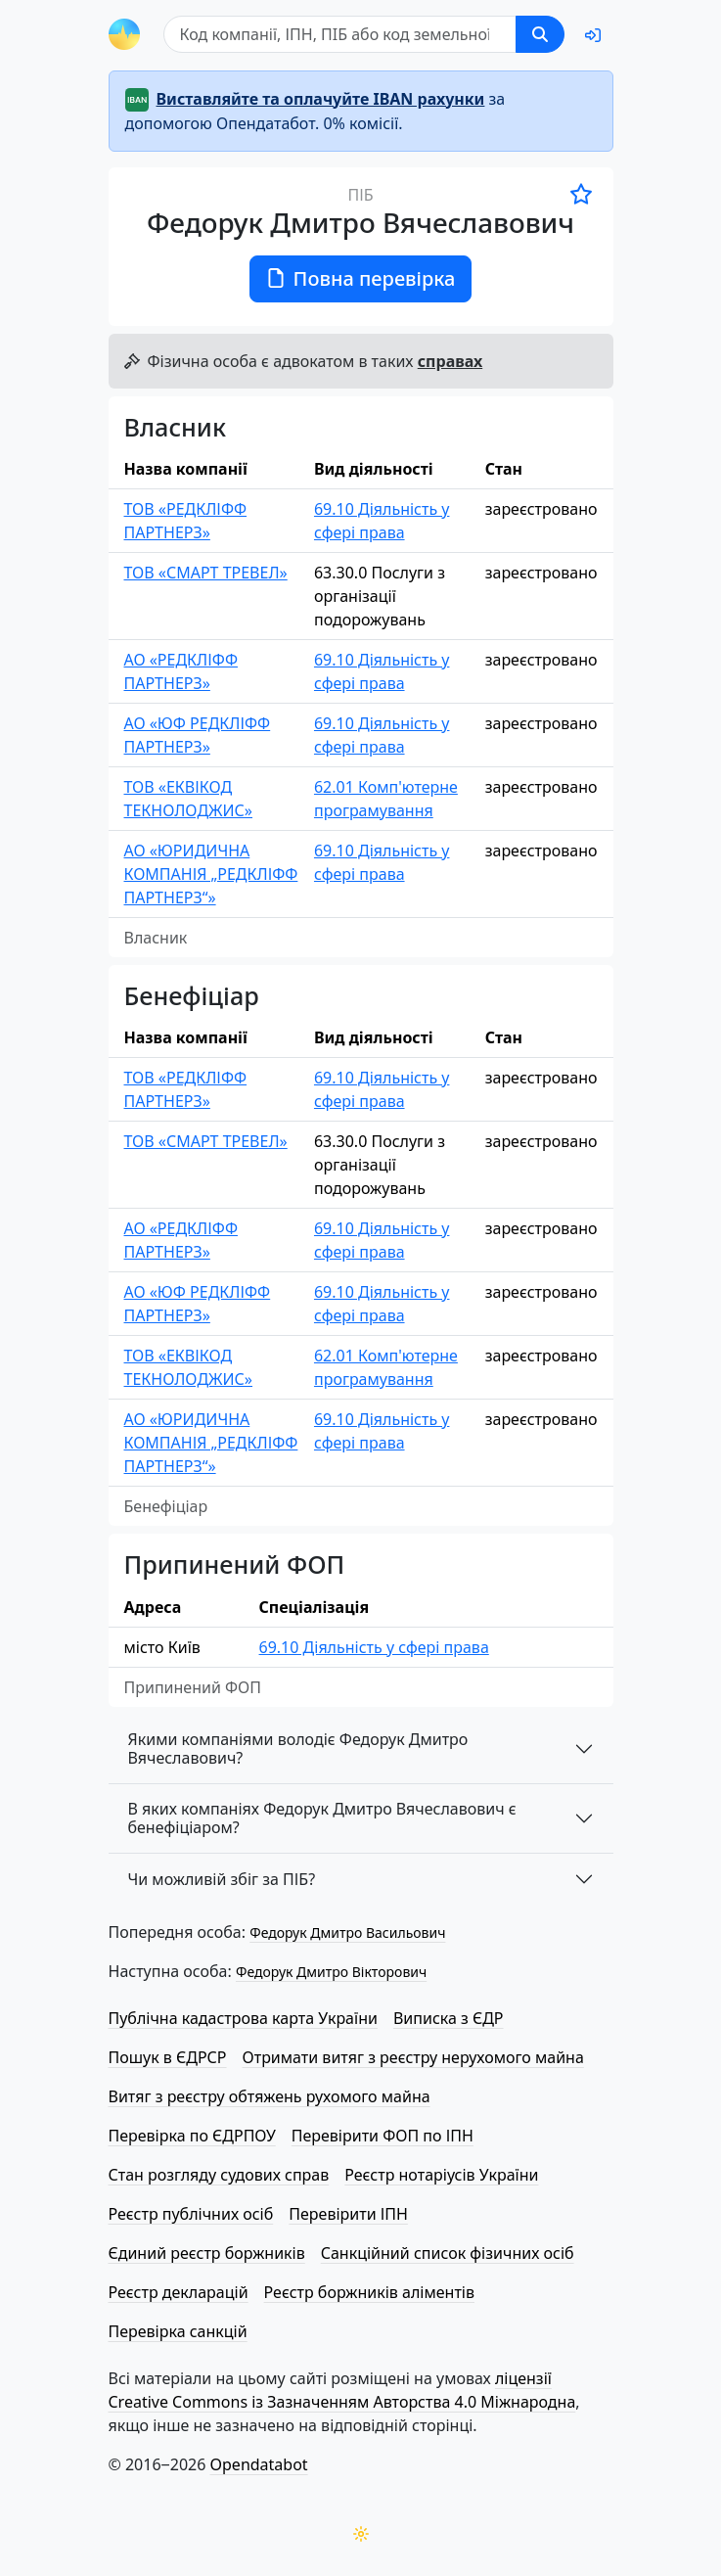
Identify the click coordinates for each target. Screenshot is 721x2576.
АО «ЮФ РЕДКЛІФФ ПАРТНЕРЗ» (197, 735)
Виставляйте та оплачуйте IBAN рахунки (321, 99)
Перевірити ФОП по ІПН (382, 2135)
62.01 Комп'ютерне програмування (386, 798)
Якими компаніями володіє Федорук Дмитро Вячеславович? (298, 1748)
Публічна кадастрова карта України (243, 2018)
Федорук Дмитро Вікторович (331, 1971)
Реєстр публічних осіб (191, 2214)
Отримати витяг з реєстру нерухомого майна (413, 2057)
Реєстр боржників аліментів (369, 2292)
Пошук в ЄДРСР (168, 2057)
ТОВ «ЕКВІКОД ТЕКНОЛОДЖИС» (188, 798)
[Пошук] (340, 34)
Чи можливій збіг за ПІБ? (222, 1879)
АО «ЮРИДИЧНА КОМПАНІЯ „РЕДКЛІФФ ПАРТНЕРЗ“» (211, 874)
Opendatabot (259, 2464)
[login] (592, 35)
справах (450, 361)
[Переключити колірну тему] (361, 2534)
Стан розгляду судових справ (219, 2174)
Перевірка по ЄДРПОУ (192, 2135)
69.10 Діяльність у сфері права (382, 520)
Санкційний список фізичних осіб (447, 2253)
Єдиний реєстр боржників (207, 2253)
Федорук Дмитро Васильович (347, 1932)
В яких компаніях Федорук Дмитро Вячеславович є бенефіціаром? (322, 1818)
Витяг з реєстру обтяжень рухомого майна (269, 2096)
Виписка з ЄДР (448, 2018)
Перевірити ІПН (348, 2214)
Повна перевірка (361, 278)
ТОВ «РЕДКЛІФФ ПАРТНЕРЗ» (186, 520)
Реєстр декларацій (178, 2292)
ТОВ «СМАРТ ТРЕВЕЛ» (206, 572)
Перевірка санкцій (178, 2331)
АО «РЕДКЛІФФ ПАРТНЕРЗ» (181, 671)
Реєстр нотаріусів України (441, 2174)
